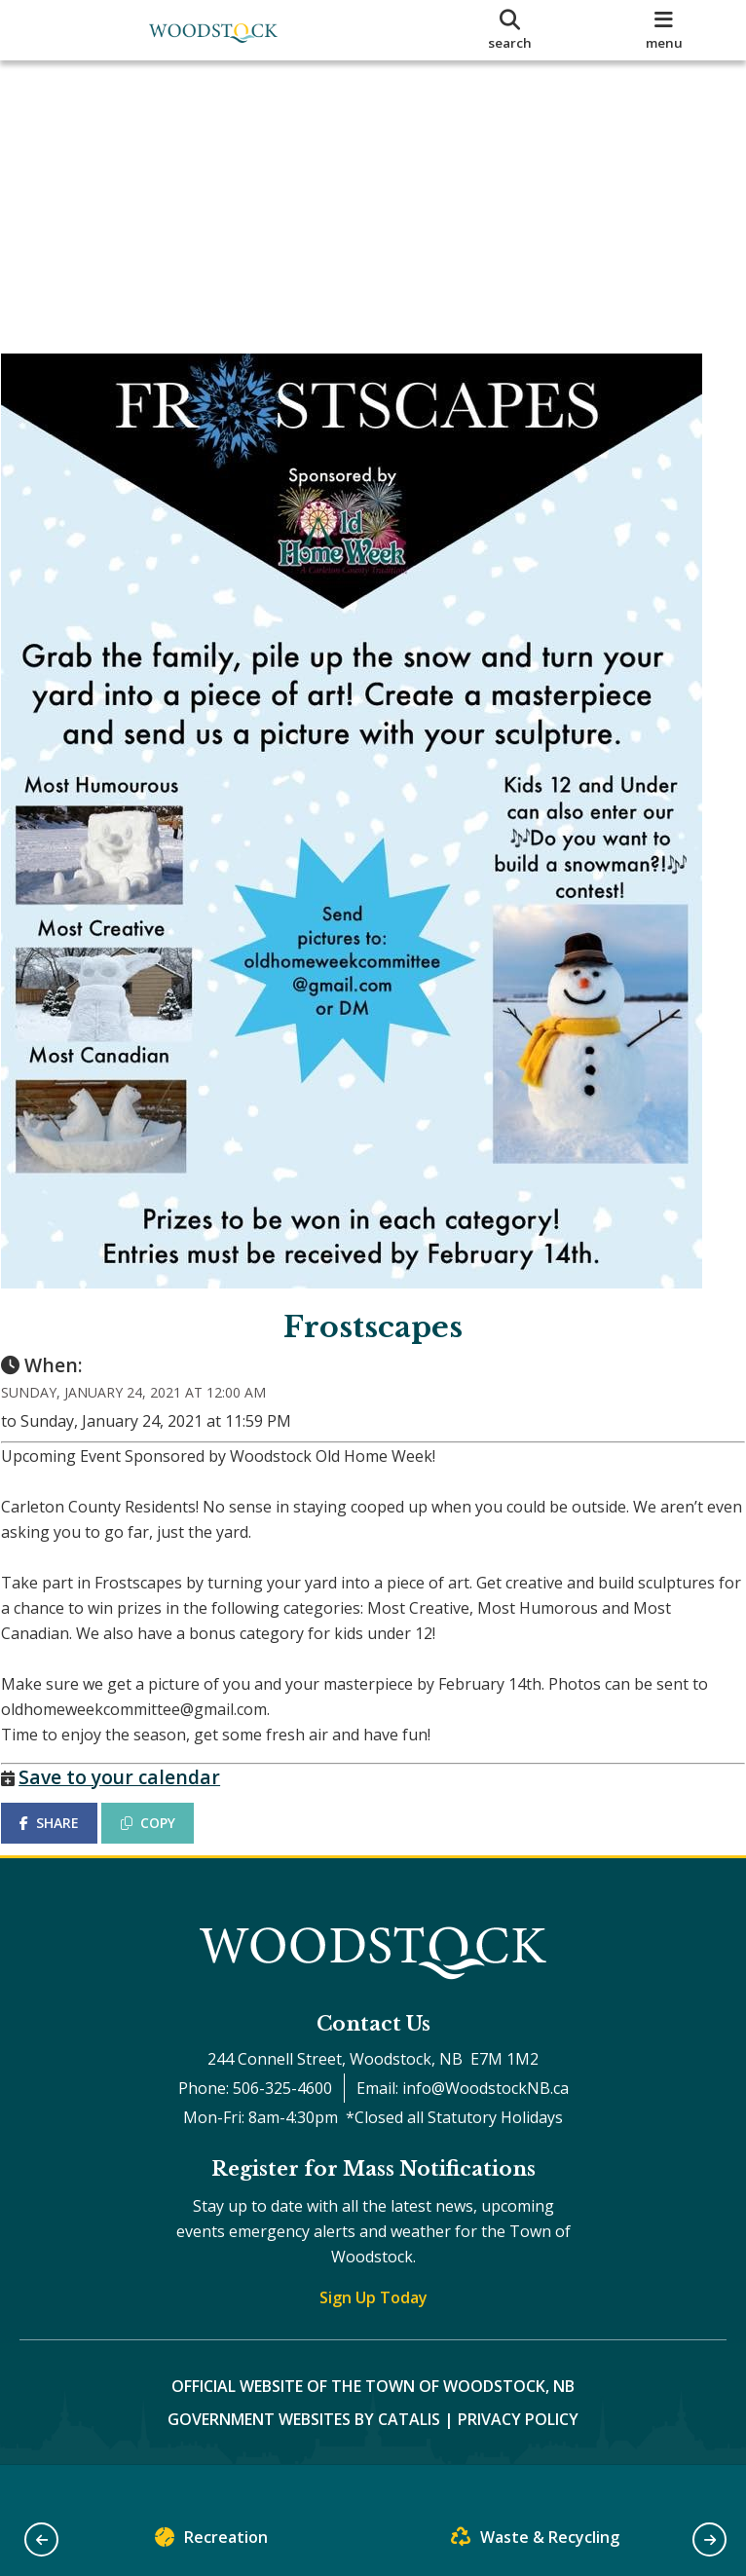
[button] (41, 2539)
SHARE (67, 1841)
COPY (166, 1841)
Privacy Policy (518, 2455)
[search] (509, 30)
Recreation (211, 2541)
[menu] (664, 30)
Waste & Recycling (535, 2541)
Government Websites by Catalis (304, 2455)
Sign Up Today (373, 2333)
